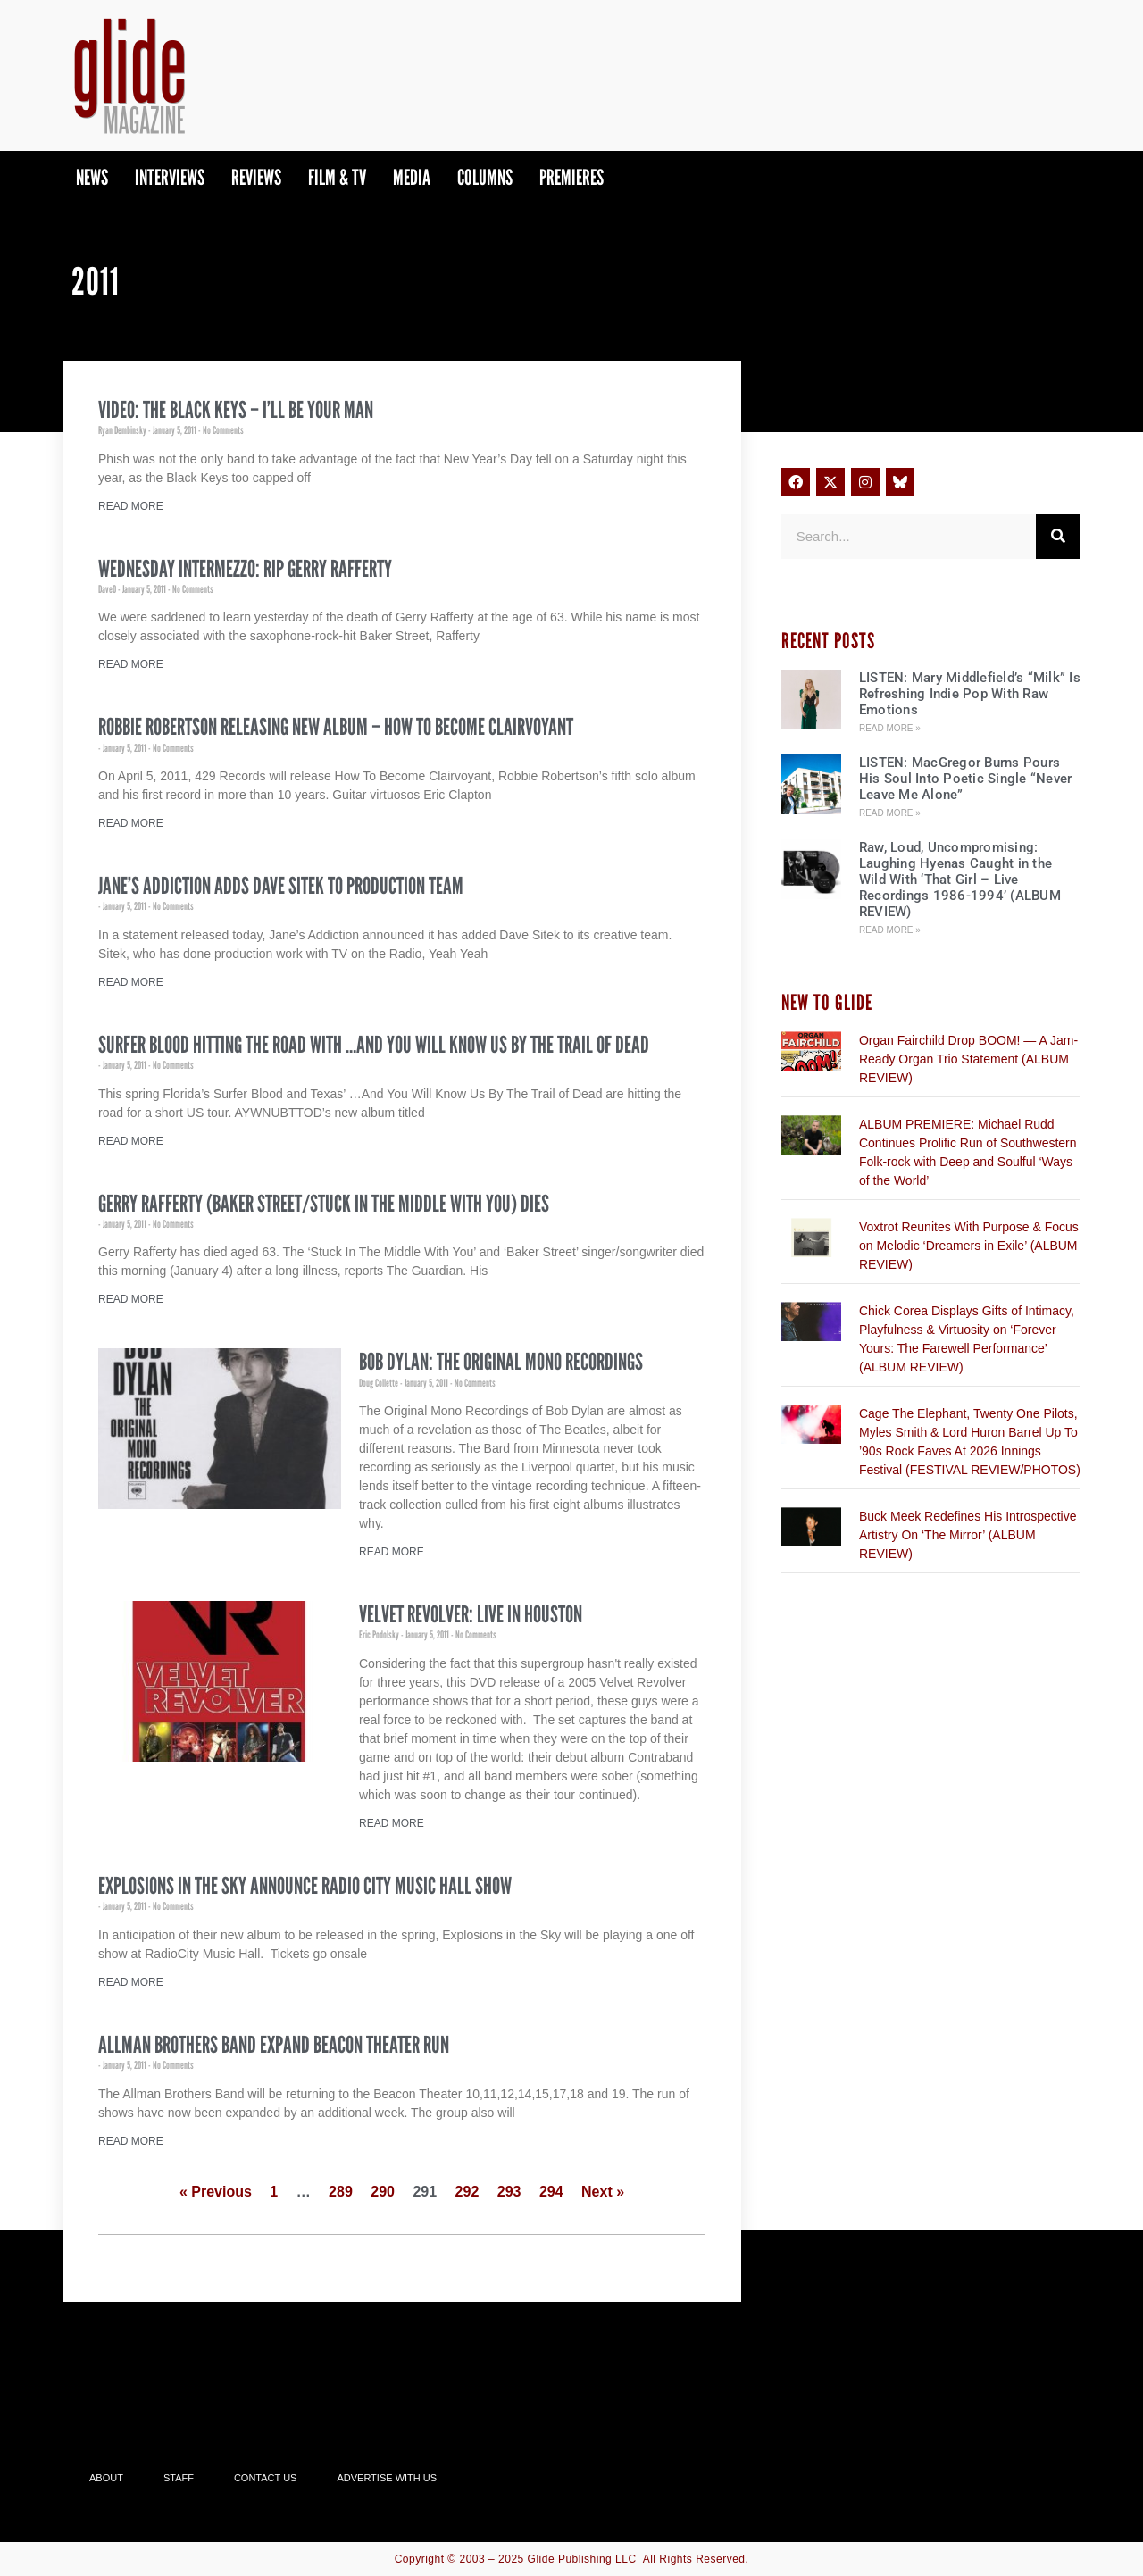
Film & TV (337, 177)
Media (411, 177)
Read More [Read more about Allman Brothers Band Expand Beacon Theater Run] (130, 2141)
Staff (178, 2477)
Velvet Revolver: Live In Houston (470, 1614)
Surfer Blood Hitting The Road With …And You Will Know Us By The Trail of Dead (373, 1044)
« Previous (215, 2191)
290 (383, 2191)
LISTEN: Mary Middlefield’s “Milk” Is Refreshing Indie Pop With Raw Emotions (969, 694)
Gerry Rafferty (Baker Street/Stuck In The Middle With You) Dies (323, 1203)
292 (467, 2191)
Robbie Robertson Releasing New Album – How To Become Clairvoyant (335, 727)
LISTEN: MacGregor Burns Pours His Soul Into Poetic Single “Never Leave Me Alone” (965, 778)
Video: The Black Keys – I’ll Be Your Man (235, 410)
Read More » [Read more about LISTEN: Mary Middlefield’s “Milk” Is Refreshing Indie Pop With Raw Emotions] (890, 728)
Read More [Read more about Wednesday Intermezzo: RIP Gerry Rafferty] (130, 664)
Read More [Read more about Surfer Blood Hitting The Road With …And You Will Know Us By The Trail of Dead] (130, 1141)
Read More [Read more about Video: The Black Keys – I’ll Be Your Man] (130, 506)
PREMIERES (571, 177)
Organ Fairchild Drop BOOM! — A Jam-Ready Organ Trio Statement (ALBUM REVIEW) (968, 1059)
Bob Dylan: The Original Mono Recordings (501, 1361)
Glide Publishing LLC (582, 2559)
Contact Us (265, 2477)
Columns (485, 177)
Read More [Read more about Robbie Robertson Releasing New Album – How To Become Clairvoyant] (130, 823)
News (92, 177)
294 (551, 2191)
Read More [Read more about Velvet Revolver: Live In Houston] (391, 1823)
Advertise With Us (387, 2477)
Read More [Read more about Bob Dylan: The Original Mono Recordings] (391, 1552)
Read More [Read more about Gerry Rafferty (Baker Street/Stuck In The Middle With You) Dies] (130, 1299)
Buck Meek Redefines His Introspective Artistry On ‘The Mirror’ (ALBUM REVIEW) (968, 1535)
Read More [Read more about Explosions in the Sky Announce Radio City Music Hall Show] (130, 1982)
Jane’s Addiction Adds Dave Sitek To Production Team (280, 885)
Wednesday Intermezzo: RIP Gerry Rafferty (245, 568)
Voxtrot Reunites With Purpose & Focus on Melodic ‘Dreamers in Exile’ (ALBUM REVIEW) (969, 1245)
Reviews (256, 177)
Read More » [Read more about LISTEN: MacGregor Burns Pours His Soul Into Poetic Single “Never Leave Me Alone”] (890, 813)
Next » (602, 2191)
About (106, 2477)
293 (509, 2191)
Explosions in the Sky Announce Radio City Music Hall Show (305, 1886)
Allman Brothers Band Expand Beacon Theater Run (273, 2044)
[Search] (1058, 536)
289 (341, 2191)
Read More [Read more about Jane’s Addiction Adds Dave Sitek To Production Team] (130, 982)
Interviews (169, 177)
